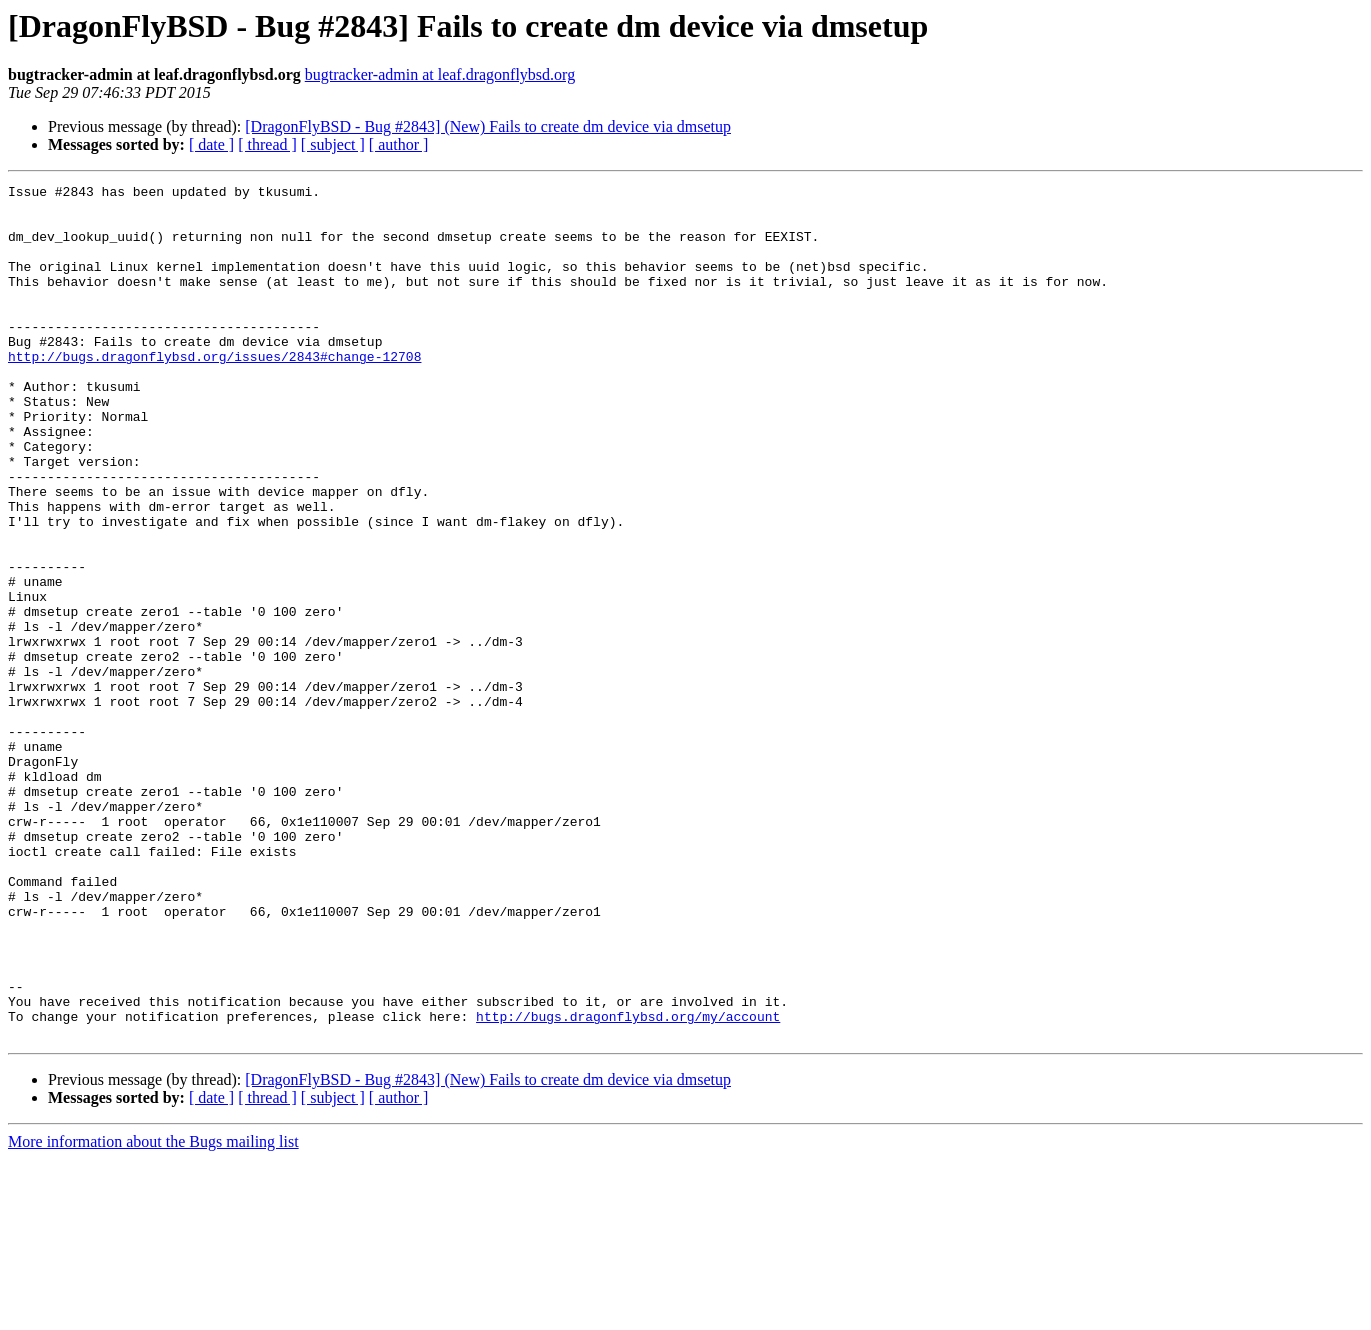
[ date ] (211, 144)
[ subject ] (333, 144)
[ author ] (399, 144)
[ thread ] (267, 144)
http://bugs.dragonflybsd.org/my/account (628, 1184)
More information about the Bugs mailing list (153, 1312)
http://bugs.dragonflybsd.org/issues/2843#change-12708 (214, 392)
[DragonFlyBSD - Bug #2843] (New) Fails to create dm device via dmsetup (488, 126)
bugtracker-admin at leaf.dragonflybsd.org (440, 74)
